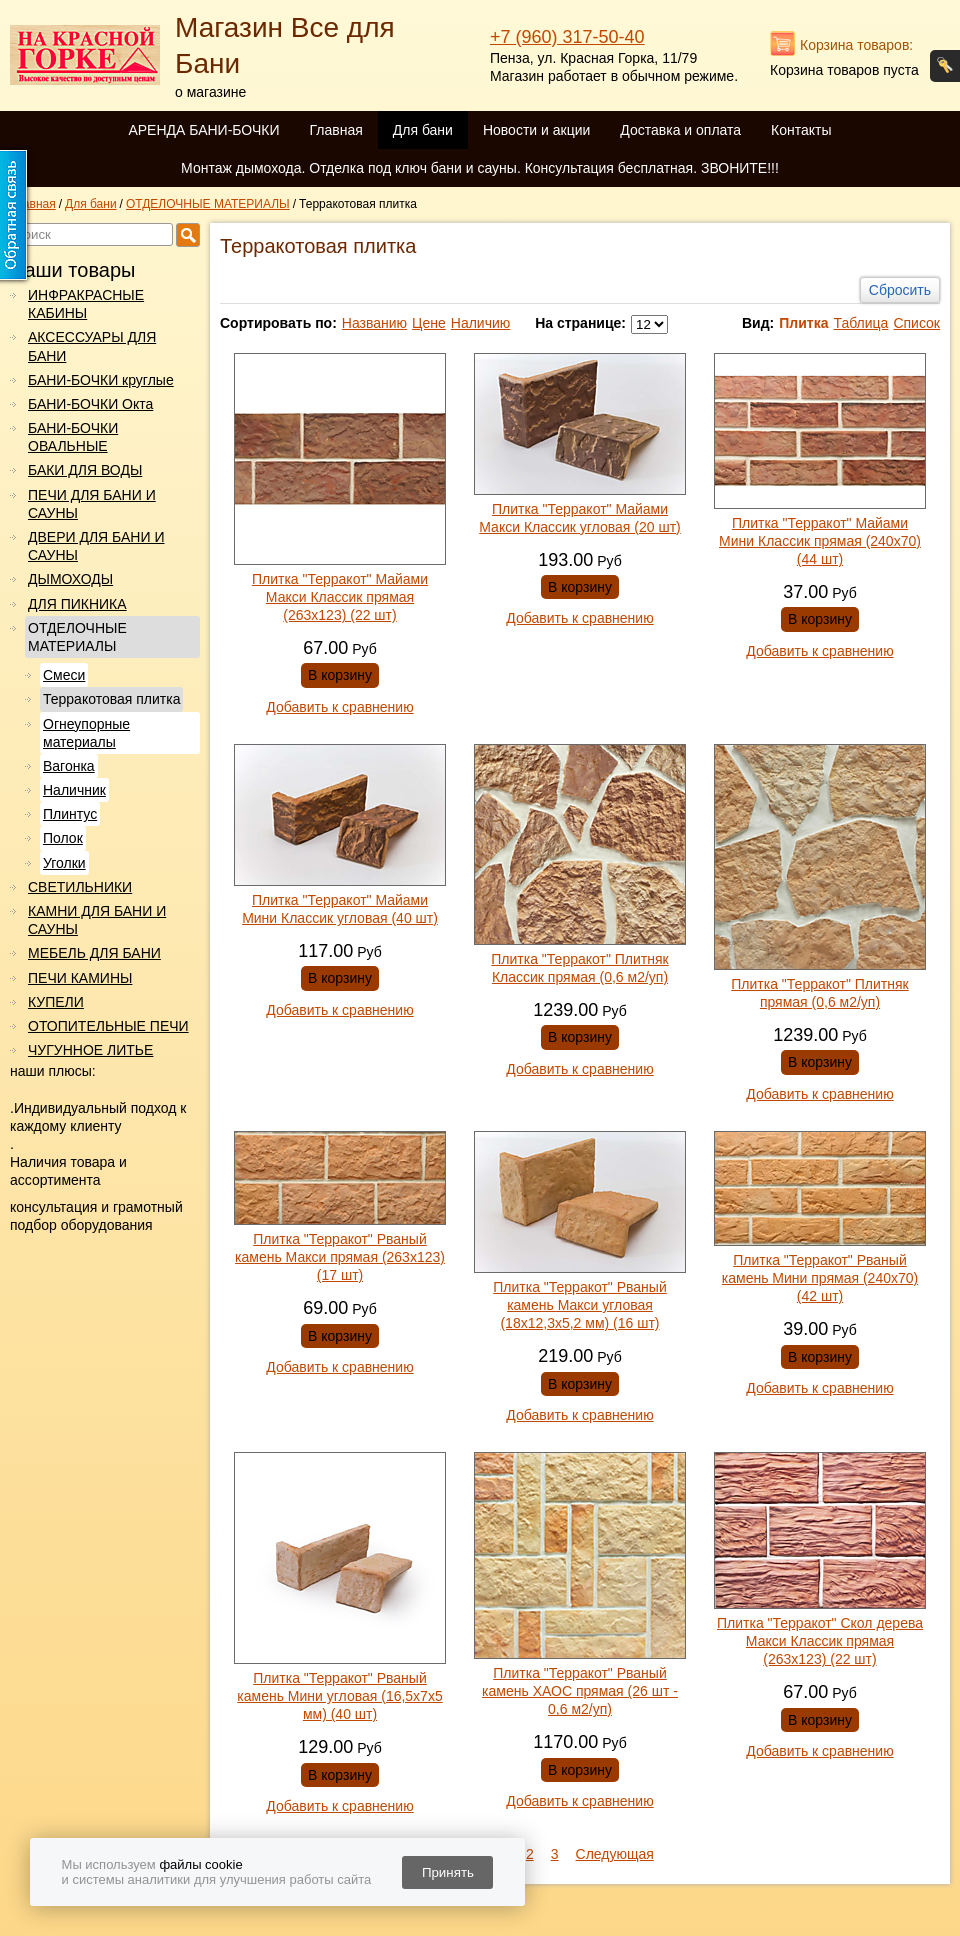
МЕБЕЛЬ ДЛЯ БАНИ (94, 953)
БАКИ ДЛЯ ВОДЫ (85, 470)
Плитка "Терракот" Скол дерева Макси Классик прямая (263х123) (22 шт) (820, 1641)
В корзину (340, 675)
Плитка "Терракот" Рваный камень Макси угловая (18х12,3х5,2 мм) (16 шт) (580, 1305)
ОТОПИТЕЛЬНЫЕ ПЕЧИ (108, 1026)
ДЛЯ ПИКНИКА (77, 604)
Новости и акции (536, 130)
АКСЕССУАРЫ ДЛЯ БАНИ (92, 346)
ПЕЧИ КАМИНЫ (80, 978)
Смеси (64, 675)
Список (916, 323)
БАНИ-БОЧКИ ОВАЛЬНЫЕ (73, 437)
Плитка (803, 323)
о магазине (210, 92)
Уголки (64, 863)
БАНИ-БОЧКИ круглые (101, 380)
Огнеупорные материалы (86, 733)
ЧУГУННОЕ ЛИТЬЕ (90, 1050)
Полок (63, 838)
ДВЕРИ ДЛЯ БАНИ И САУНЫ (96, 546)
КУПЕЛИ (56, 1002)
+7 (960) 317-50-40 (567, 37)
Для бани (423, 130)
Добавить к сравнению (339, 707)
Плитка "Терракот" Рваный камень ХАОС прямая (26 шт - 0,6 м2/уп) (580, 1691)
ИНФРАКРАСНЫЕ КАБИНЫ (86, 304)
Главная (335, 130)
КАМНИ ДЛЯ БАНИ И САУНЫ (97, 920)
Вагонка (69, 766)
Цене (429, 323)
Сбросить (900, 290)
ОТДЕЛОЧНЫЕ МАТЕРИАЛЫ (77, 637)
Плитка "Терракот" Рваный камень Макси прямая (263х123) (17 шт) (340, 1257)
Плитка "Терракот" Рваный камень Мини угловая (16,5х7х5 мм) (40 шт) (339, 1696)
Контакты (801, 130)
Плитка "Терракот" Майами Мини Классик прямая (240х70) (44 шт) (820, 541)
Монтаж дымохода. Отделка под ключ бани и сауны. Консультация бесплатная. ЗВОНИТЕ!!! (480, 168)
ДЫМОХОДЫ (70, 579)
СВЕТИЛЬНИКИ (80, 887)
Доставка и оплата (680, 130)
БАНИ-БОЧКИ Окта (90, 404)
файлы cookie (200, 1864)
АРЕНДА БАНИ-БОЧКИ (203, 130)
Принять (448, 1872)
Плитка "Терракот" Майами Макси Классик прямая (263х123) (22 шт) (340, 597)
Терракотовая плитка (111, 699)
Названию (374, 323)
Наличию (481, 323)
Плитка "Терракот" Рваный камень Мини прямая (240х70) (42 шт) (820, 1278)
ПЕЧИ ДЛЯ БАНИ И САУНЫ (92, 504)
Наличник (74, 790)
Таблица (860, 323)
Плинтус (70, 814)
